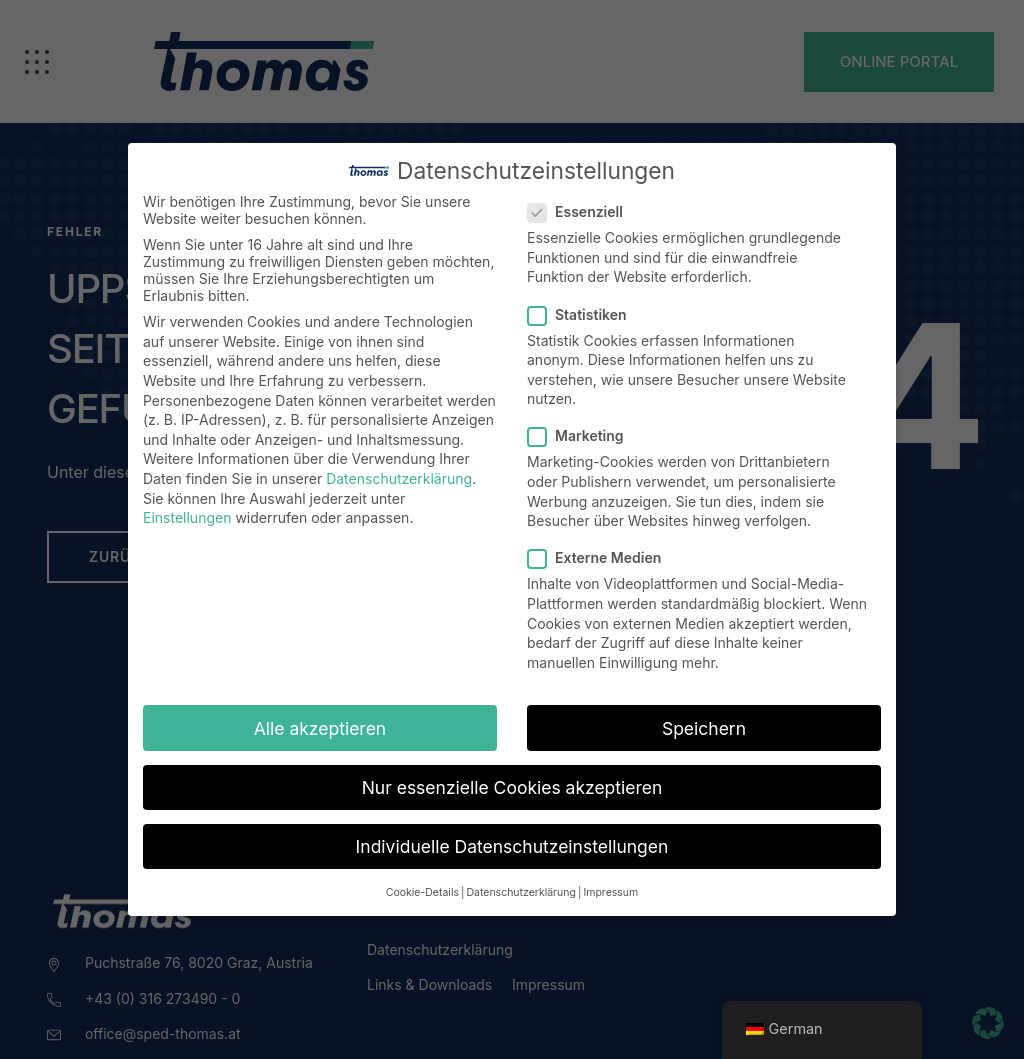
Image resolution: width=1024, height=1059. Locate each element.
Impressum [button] (610, 892)
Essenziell (581, 211)
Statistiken (583, 314)
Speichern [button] (704, 728)
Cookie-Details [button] (422, 892)
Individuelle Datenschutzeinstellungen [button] (512, 846)
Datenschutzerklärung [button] (520, 892)
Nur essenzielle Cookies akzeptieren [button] (512, 787)
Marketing (582, 435)
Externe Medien (600, 557)
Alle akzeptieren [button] (320, 728)
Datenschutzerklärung (399, 478)
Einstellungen (187, 517)
